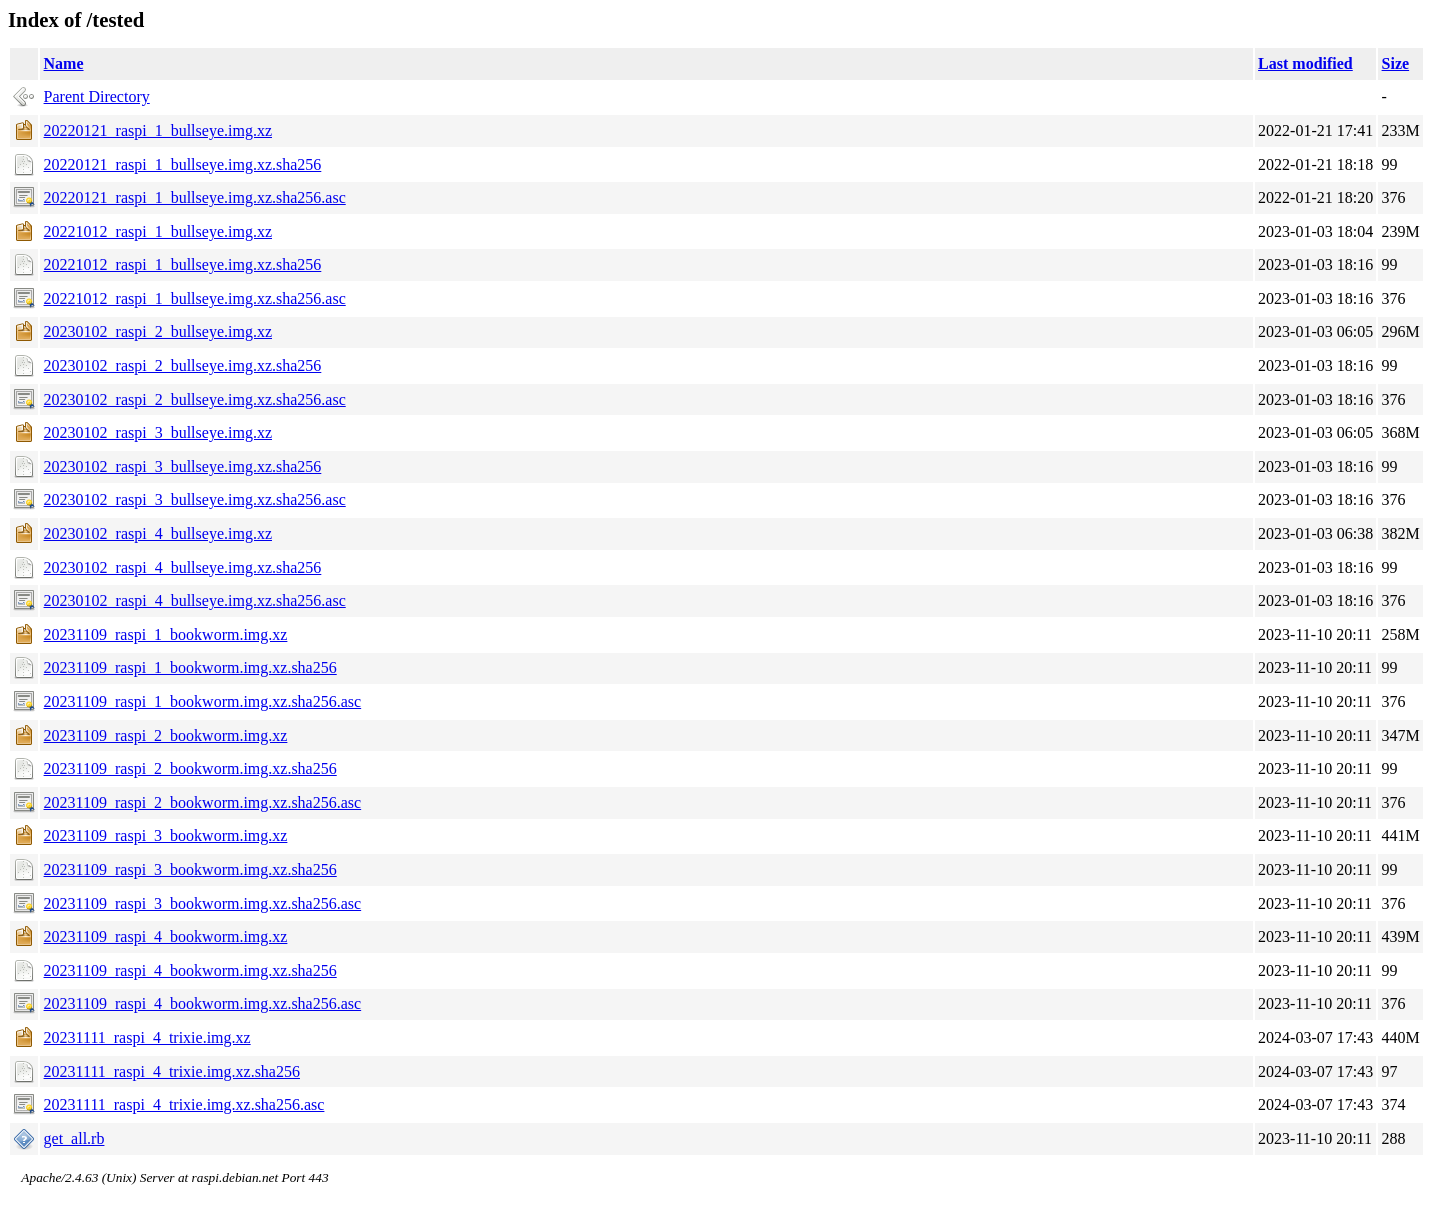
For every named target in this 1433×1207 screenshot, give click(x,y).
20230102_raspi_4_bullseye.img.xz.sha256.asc (195, 600)
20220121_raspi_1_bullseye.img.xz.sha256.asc (195, 197)
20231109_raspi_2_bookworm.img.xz (166, 735)
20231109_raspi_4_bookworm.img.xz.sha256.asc (203, 1003)
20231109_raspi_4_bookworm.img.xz (166, 936)
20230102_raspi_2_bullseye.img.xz (158, 331)
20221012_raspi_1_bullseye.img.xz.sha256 (183, 264)
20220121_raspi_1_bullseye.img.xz (158, 130)
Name (64, 63)
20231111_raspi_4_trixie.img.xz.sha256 (172, 1071)
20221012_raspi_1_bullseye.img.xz (158, 231)
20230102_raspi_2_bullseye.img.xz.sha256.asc (195, 399)
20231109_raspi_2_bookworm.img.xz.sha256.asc (203, 802)
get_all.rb (74, 1138)
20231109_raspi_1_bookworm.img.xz (166, 634)
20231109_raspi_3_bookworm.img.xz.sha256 (190, 869)
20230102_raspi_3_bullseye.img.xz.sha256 (183, 466)
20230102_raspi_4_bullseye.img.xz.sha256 (183, 567)
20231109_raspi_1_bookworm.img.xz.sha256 (190, 667)
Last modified (1305, 63)
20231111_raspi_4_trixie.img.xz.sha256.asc (184, 1104)
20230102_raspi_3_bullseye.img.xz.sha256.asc (195, 499)
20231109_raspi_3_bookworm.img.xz (166, 835)
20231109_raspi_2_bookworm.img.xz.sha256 (190, 768)
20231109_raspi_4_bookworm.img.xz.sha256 (190, 970)
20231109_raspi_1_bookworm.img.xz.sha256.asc (203, 701)
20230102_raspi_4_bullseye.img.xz (158, 533)
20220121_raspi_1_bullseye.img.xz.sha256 (183, 164)
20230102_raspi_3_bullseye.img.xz (158, 432)
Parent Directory (97, 96)
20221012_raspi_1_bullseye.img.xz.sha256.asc (195, 298)
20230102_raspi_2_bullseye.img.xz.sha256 (183, 365)
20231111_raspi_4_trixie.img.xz (147, 1037)
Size (1396, 63)
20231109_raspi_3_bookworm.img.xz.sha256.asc (203, 903)
